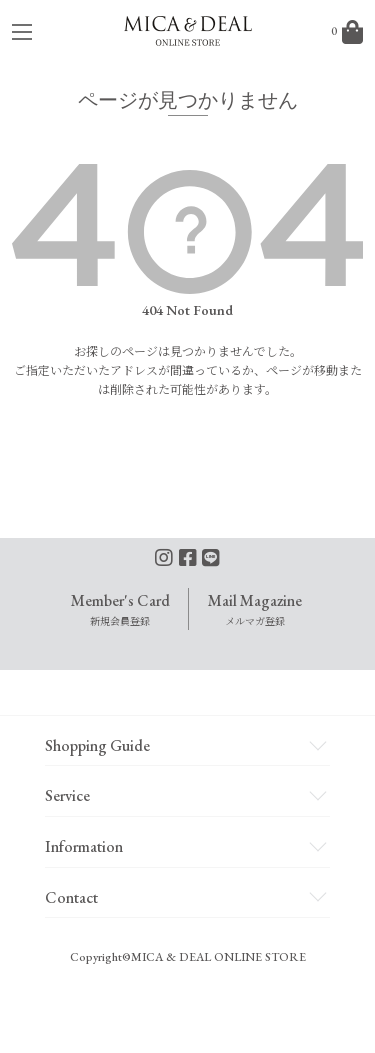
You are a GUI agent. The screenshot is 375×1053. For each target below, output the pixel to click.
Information (84, 846)
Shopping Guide (97, 745)
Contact (71, 897)
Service (67, 795)
